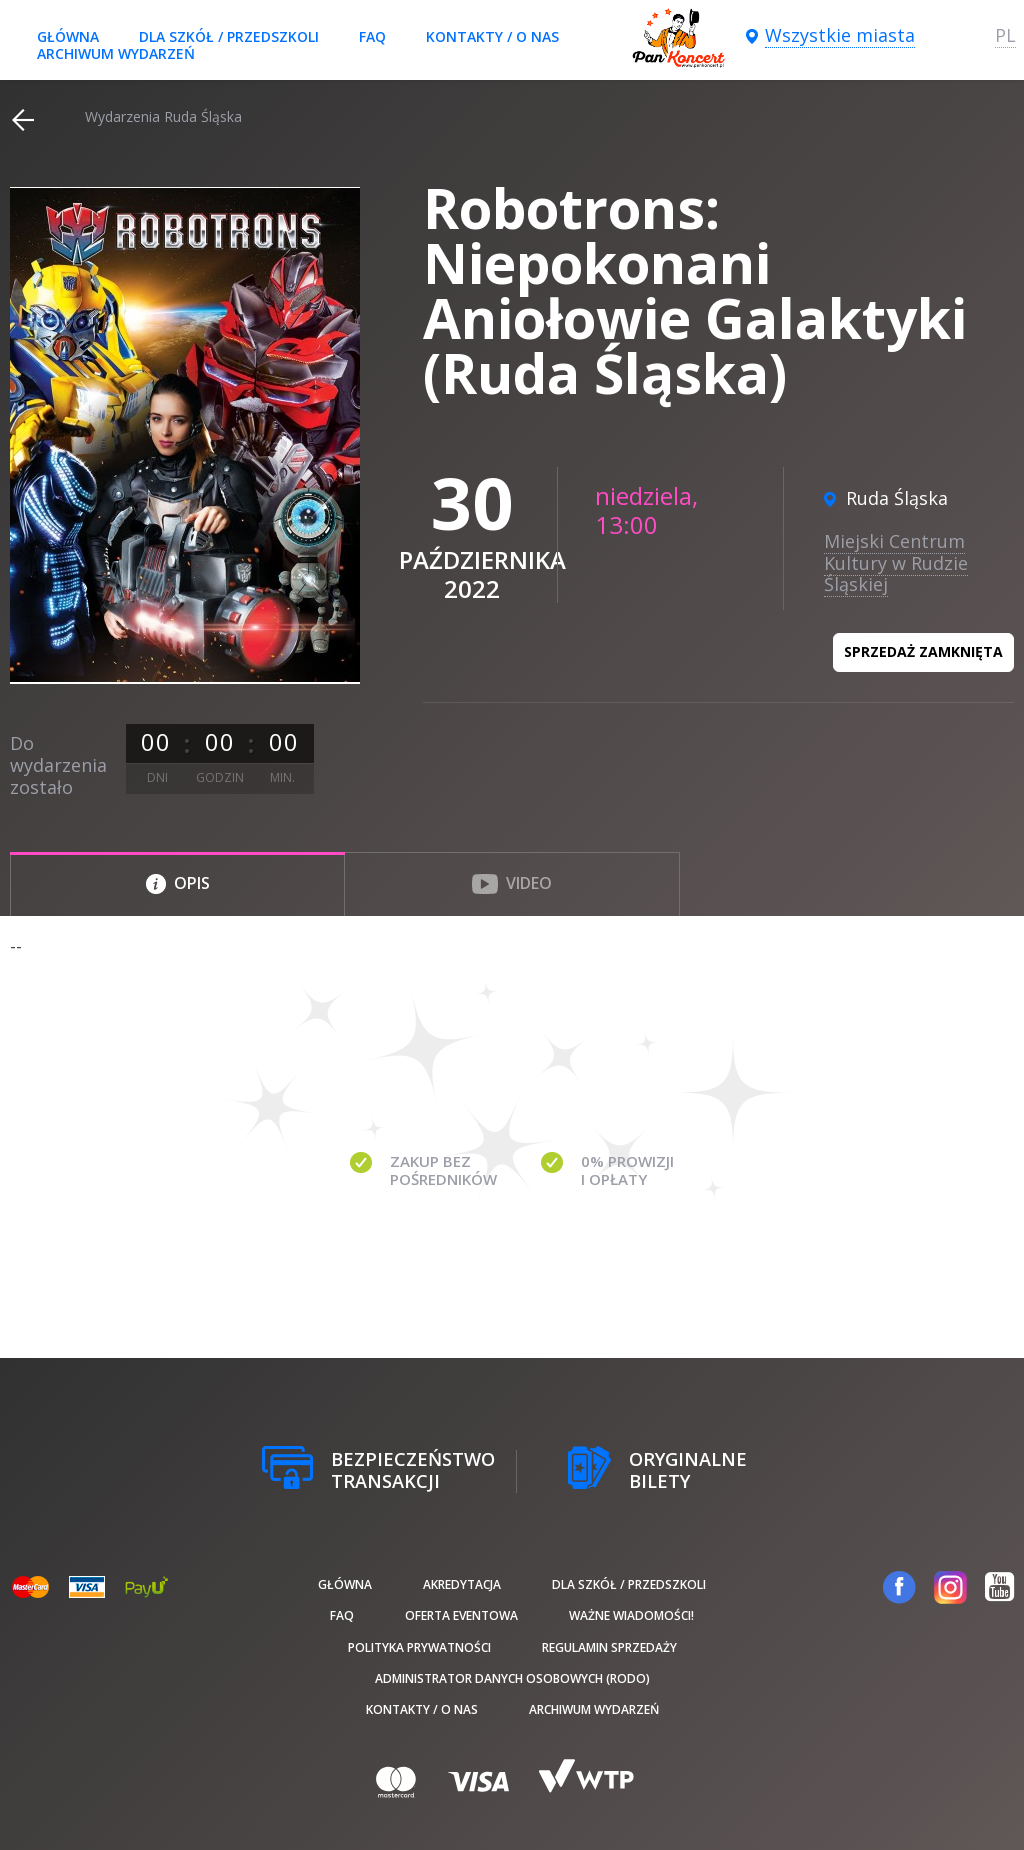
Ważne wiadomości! (631, 1615)
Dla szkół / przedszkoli (229, 36)
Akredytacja (462, 1584)
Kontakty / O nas (492, 36)
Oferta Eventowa (461, 1615)
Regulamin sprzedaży (609, 1647)
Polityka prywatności (419, 1647)
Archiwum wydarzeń (116, 53)
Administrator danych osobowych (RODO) (512, 1678)
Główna (68, 36)
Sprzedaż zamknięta (923, 651)
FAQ (372, 36)
